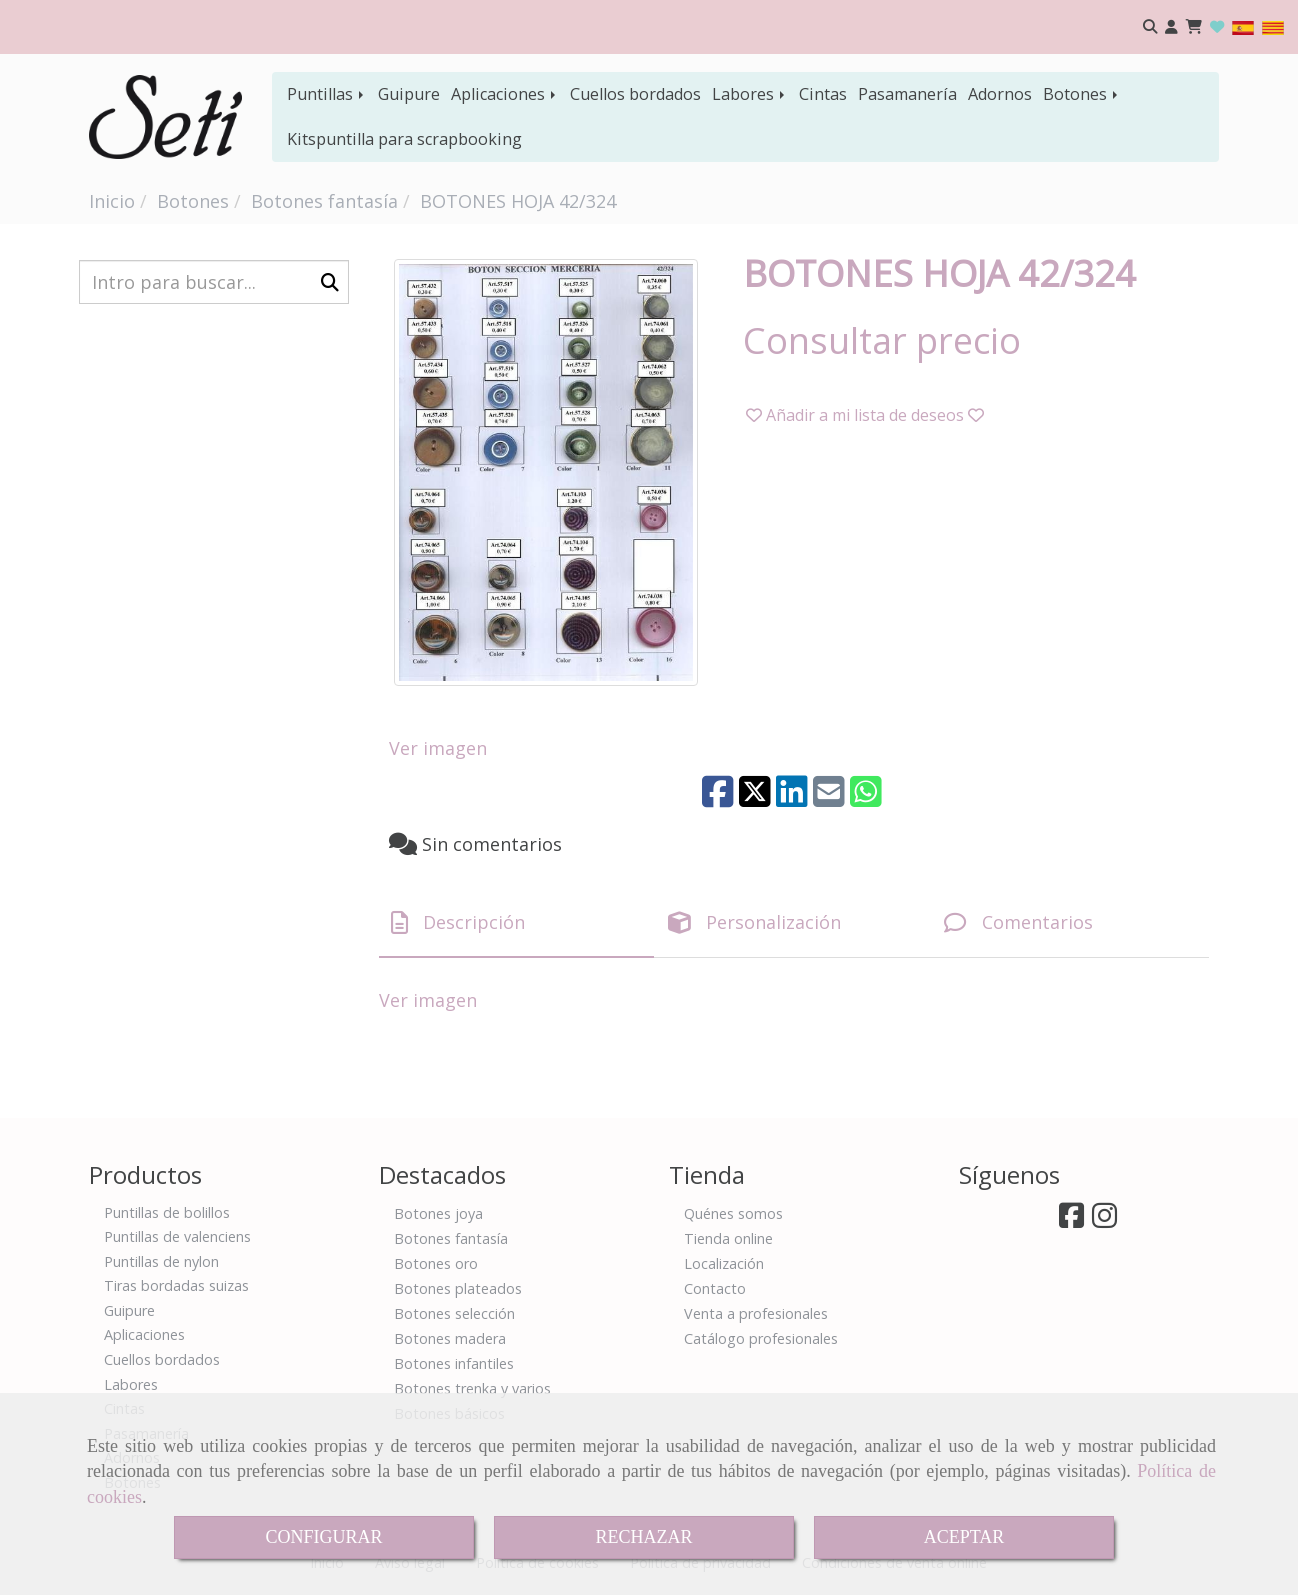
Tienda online (728, 1238)
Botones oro (436, 1263)
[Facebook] (1071, 1220)
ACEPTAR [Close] (964, 1537)
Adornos (1000, 94)
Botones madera (450, 1338)
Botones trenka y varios (472, 1388)
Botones (1082, 94)
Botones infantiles (454, 1363)
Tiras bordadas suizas (176, 1285)
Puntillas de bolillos (167, 1212)
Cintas (823, 94)
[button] (1171, 27)
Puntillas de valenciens (177, 1236)
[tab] (516, 922)
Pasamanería (907, 94)
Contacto (715, 1288)
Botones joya (438, 1213)
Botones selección (454, 1313)
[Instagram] (1104, 1220)
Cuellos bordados (635, 94)
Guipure (409, 94)
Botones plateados (458, 1288)
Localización (724, 1263)
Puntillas (327, 94)
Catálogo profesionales (761, 1338)
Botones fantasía (451, 1238)
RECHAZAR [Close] (643, 1537)
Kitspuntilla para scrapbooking (404, 139)
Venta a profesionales (756, 1313)
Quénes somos (733, 1213)
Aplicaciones (505, 94)
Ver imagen (438, 748)
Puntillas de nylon (161, 1261)
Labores (750, 94)
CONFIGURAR (323, 1537)
